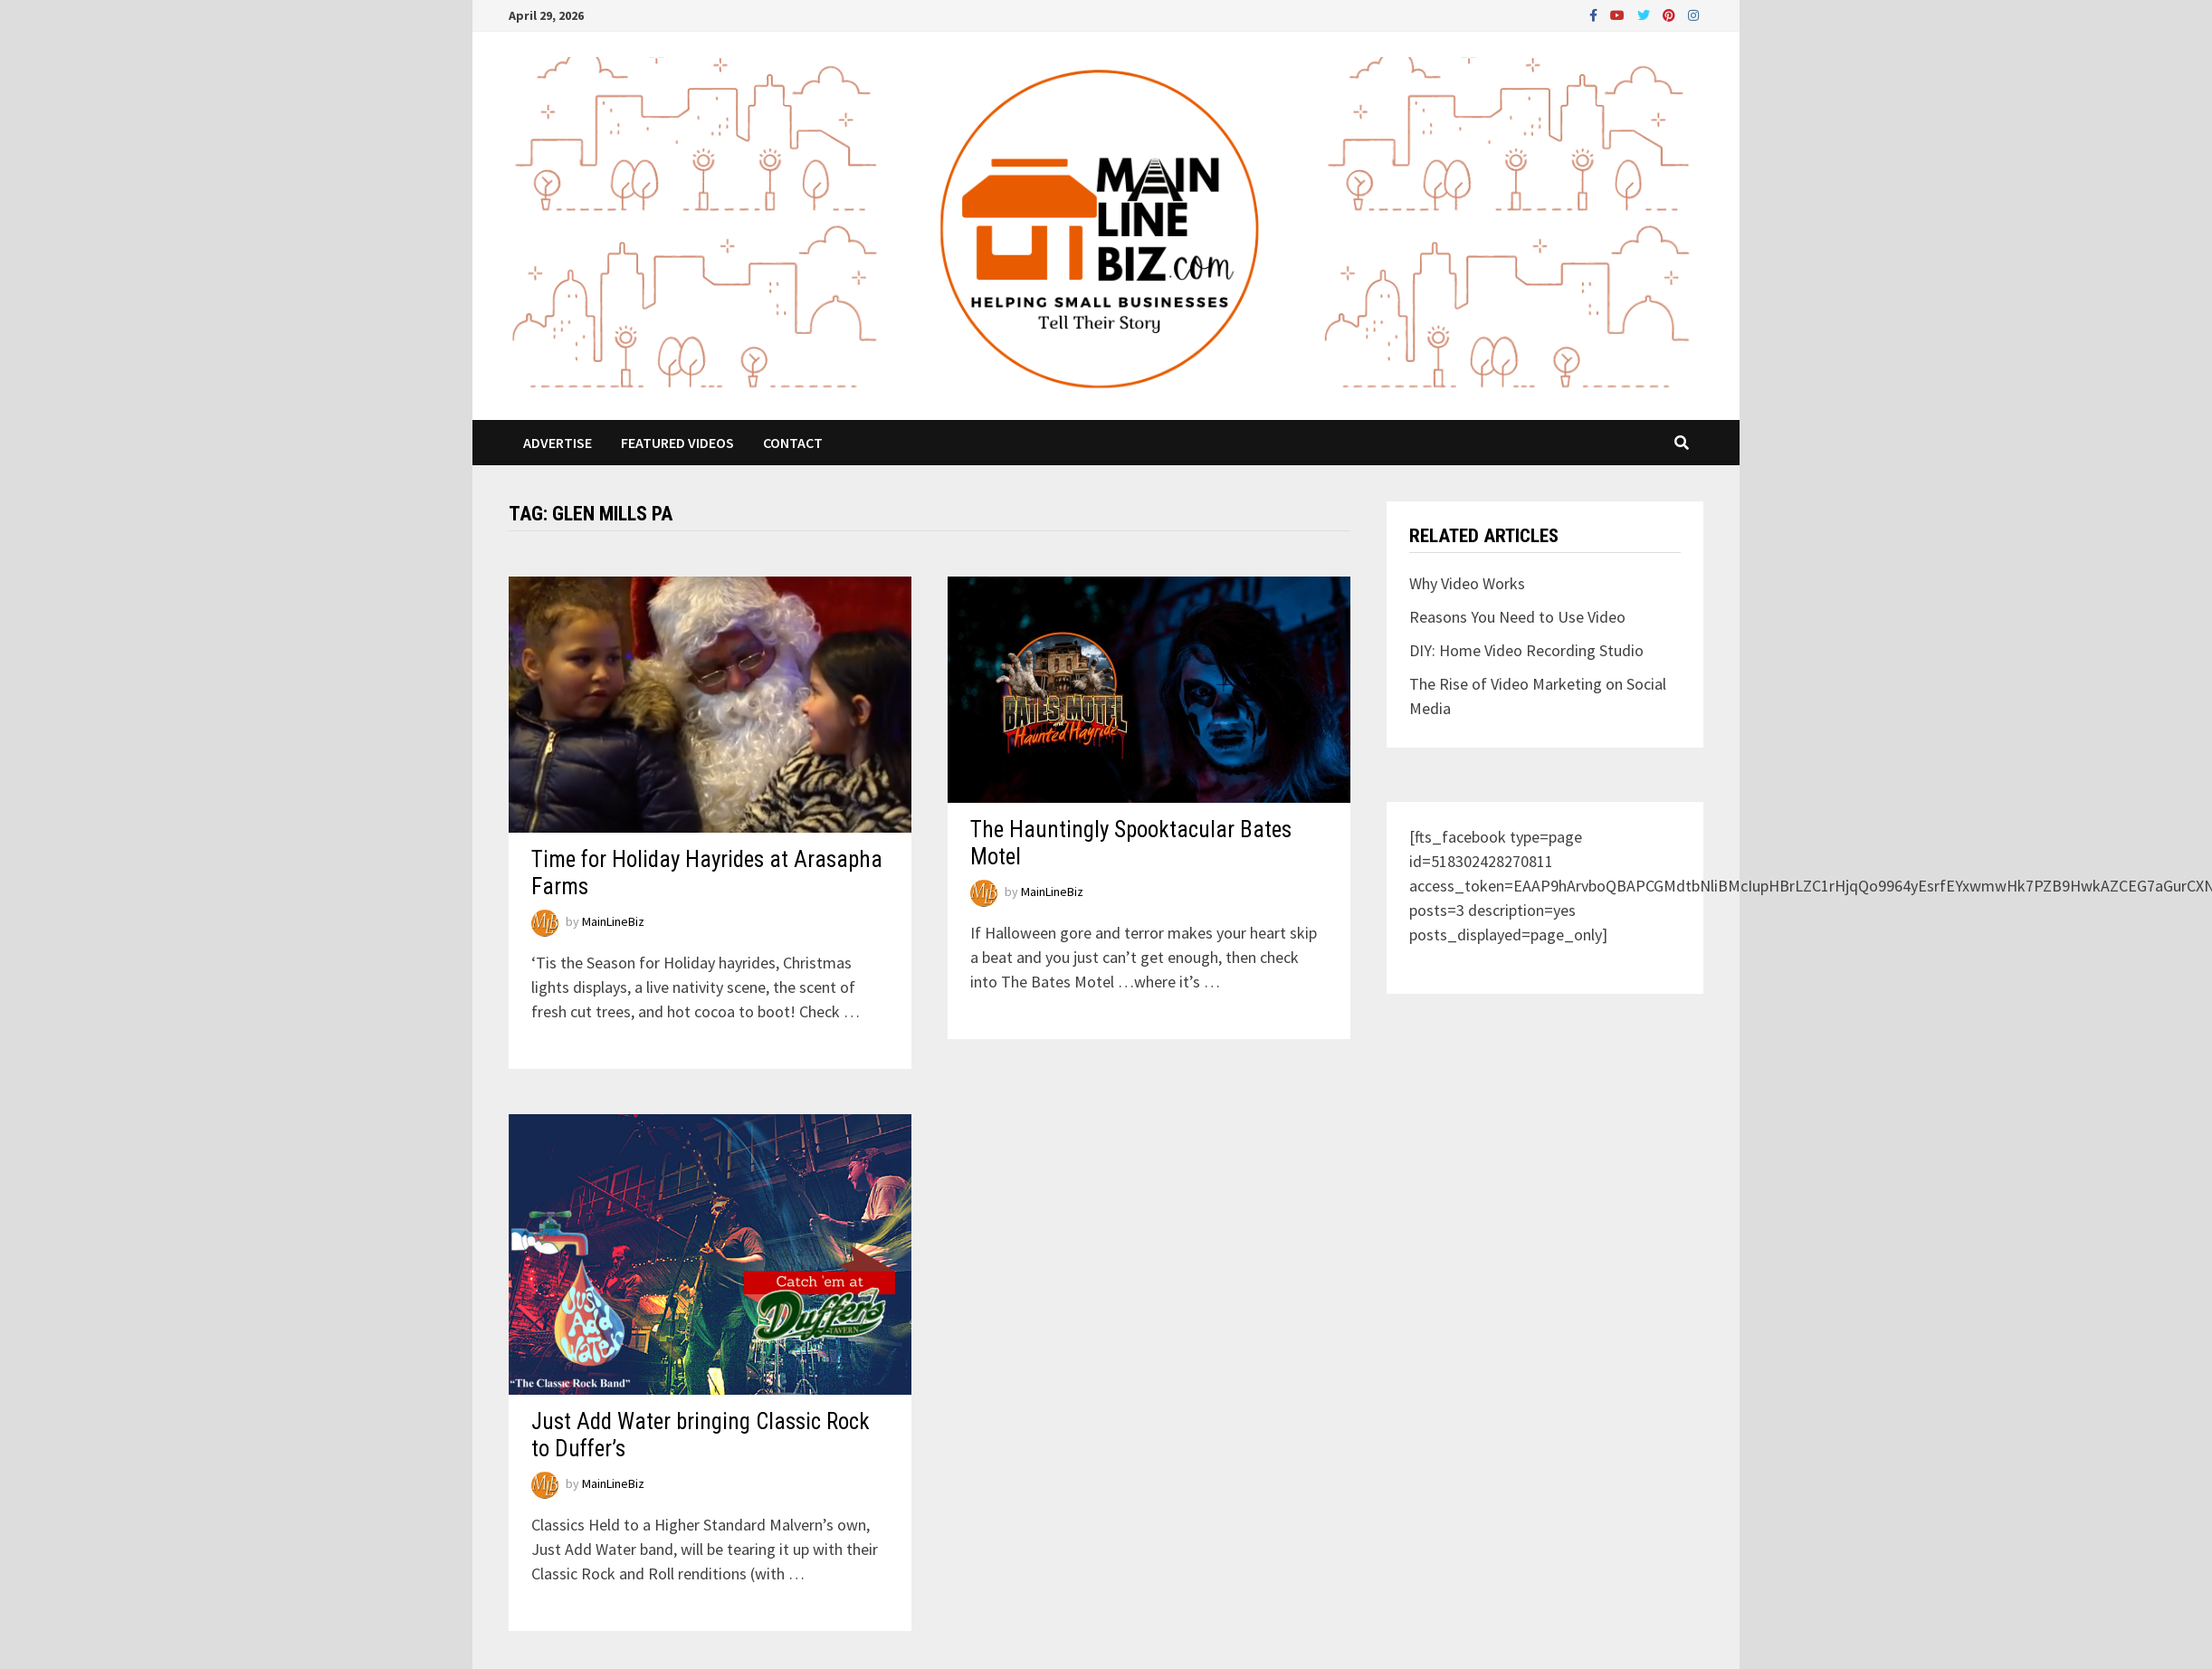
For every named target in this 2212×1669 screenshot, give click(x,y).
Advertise (557, 443)
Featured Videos (677, 443)
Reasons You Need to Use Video (1517, 616)
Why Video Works (1467, 583)
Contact (793, 443)
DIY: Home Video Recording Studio (1526, 650)
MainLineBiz (613, 922)
